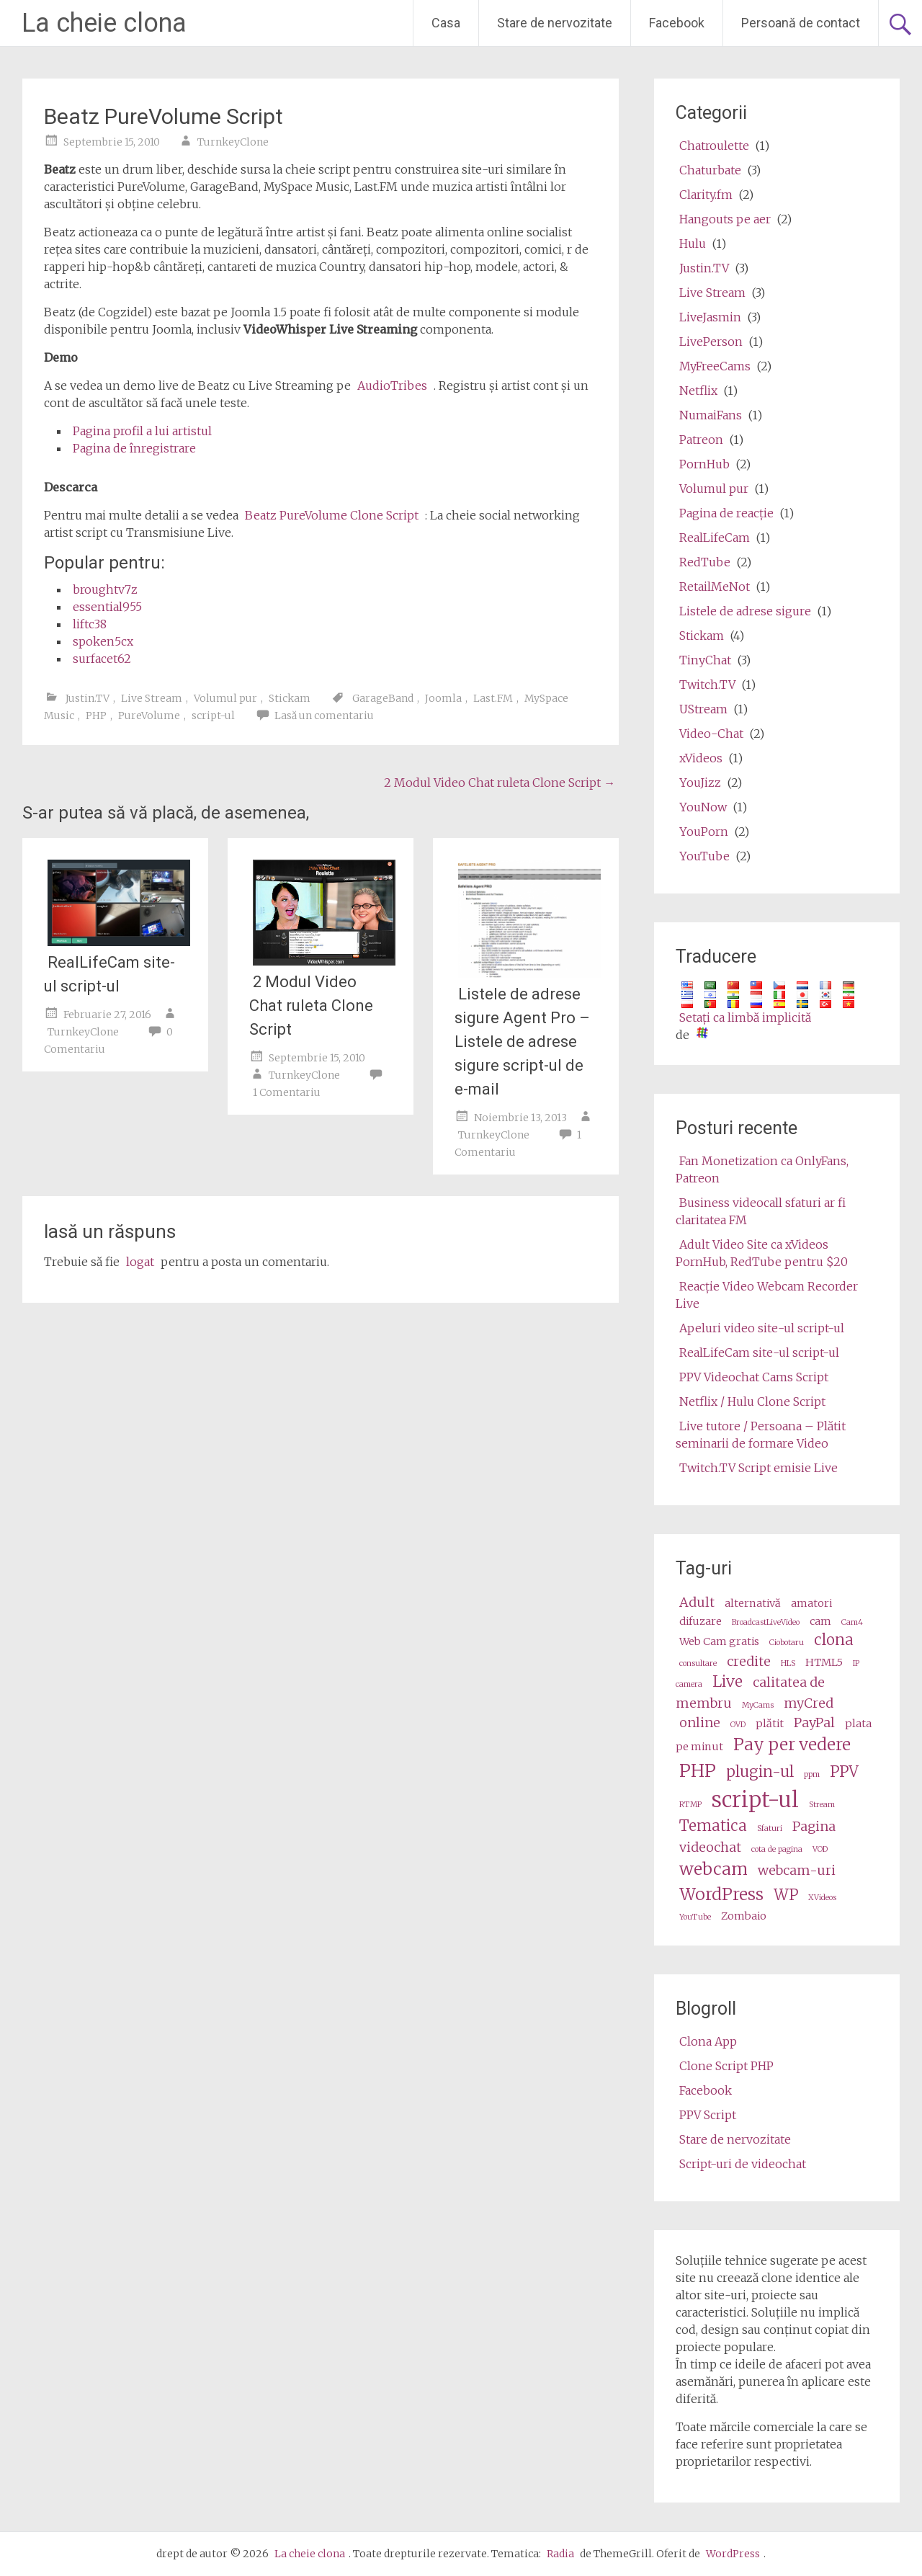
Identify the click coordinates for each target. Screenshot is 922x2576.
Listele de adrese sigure (745, 611)
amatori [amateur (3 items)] (811, 1603)
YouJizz (700, 782)
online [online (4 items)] (699, 1722)
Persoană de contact (800, 22)
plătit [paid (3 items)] (770, 1723)
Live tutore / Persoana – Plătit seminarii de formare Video (761, 1434)
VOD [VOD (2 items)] (820, 1849)
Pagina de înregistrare (134, 448)
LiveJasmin (710, 317)
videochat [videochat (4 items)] (710, 1847)
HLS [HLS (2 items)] (788, 1663)
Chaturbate (710, 170)
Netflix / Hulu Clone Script (752, 1401)
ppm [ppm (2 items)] (812, 1774)
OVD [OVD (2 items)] (738, 1724)
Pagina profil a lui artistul (142, 431)
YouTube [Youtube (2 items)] (695, 1917)
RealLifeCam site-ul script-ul (109, 974)
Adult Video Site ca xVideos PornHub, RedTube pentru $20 (762, 1253)
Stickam (289, 698)
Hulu (692, 243)
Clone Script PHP (726, 2066)
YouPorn (703, 831)
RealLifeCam (714, 537)
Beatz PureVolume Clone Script (332, 515)
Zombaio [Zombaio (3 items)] (743, 1915)
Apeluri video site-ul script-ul (761, 1328)
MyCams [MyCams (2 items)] (758, 1705)
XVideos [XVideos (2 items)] (822, 1897)
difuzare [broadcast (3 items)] (700, 1621)
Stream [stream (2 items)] (822, 1804)
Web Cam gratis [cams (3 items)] (719, 1641)
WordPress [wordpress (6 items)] (721, 1894)
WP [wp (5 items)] (786, 1895)
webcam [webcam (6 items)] (713, 1868)
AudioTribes (392, 385)
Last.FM (493, 698)
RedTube (704, 562)
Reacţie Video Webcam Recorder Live (767, 1295)
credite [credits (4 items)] (749, 1661)
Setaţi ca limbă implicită (745, 1017)
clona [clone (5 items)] (834, 1640)
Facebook (676, 22)
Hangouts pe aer (725, 219)
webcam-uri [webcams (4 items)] (797, 1870)
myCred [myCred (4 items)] (808, 1703)
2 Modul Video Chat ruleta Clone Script (499, 782)
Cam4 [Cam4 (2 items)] (852, 1622)
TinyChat (705, 660)
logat (140, 1261)
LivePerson (711, 341)
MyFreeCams (715, 366)
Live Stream (151, 698)
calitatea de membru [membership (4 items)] (750, 1692)
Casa (445, 22)
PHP (96, 715)
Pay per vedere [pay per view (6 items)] (792, 1744)
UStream (703, 709)
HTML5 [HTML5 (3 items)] (824, 1662)
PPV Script (707, 2115)
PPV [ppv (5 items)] (844, 1771)
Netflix (698, 390)
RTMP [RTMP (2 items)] (690, 1804)
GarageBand (382, 698)
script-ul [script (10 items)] (755, 1799)
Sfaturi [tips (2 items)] (769, 1828)
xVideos (700, 758)
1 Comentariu (287, 1092)
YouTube (704, 856)
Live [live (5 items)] (727, 1681)
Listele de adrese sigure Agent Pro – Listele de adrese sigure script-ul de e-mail (522, 1041)
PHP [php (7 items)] (697, 1771)
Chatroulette (714, 145)
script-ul (213, 715)
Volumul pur (225, 698)
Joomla (443, 698)
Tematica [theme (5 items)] (713, 1826)
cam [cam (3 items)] (820, 1621)
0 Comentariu (108, 1040)
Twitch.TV (707, 684)
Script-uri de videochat (742, 2164)
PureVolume (149, 715)
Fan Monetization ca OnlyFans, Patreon (762, 1169)
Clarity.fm (706, 194)
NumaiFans (710, 415)
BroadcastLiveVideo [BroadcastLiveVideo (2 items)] (766, 1622)
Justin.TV (87, 698)
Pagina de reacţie (726, 513)
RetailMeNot (714, 586)
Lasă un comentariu (324, 715)
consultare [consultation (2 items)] (698, 1663)
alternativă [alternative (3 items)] (753, 1603)
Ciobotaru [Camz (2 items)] (786, 1642)
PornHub (704, 464)
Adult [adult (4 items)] (697, 1602)
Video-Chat (711, 733)
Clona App (708, 2041)
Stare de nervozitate (554, 22)
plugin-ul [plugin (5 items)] (760, 1771)
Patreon (701, 439)
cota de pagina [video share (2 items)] (776, 1849)
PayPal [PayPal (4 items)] (814, 1722)
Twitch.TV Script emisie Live (758, 1468)
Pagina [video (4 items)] (814, 1826)
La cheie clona (104, 23)
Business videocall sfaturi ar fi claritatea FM (761, 1211)
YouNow (703, 807)
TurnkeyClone (233, 141)
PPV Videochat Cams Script (753, 1377)
